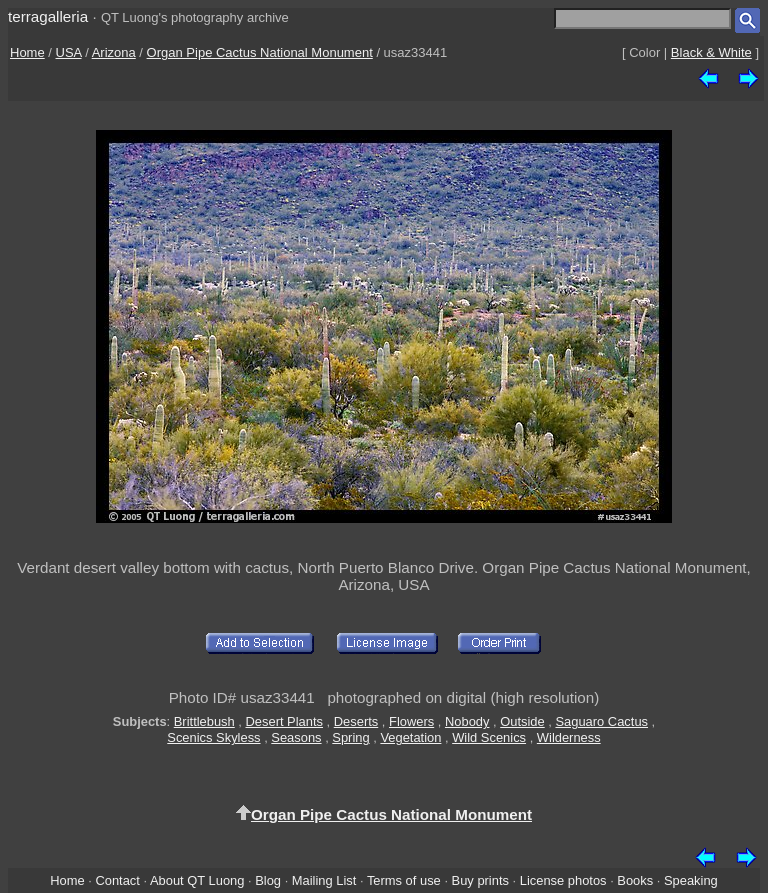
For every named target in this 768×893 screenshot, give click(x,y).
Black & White (711, 52)
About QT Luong (197, 880)
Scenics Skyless (213, 737)
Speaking (691, 880)
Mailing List (324, 880)
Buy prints (480, 880)
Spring (350, 737)
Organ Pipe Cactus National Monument (260, 52)
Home (27, 52)
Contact (117, 880)
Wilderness (569, 737)
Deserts (356, 721)
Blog (268, 880)
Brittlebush (204, 721)
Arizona (114, 52)
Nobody (467, 721)
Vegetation (410, 737)
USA (69, 52)
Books (635, 880)
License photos (563, 880)
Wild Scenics (489, 737)
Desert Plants (284, 721)
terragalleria (48, 16)
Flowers (411, 721)
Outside (522, 721)
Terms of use (404, 880)
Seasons (296, 737)
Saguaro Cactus (601, 721)
